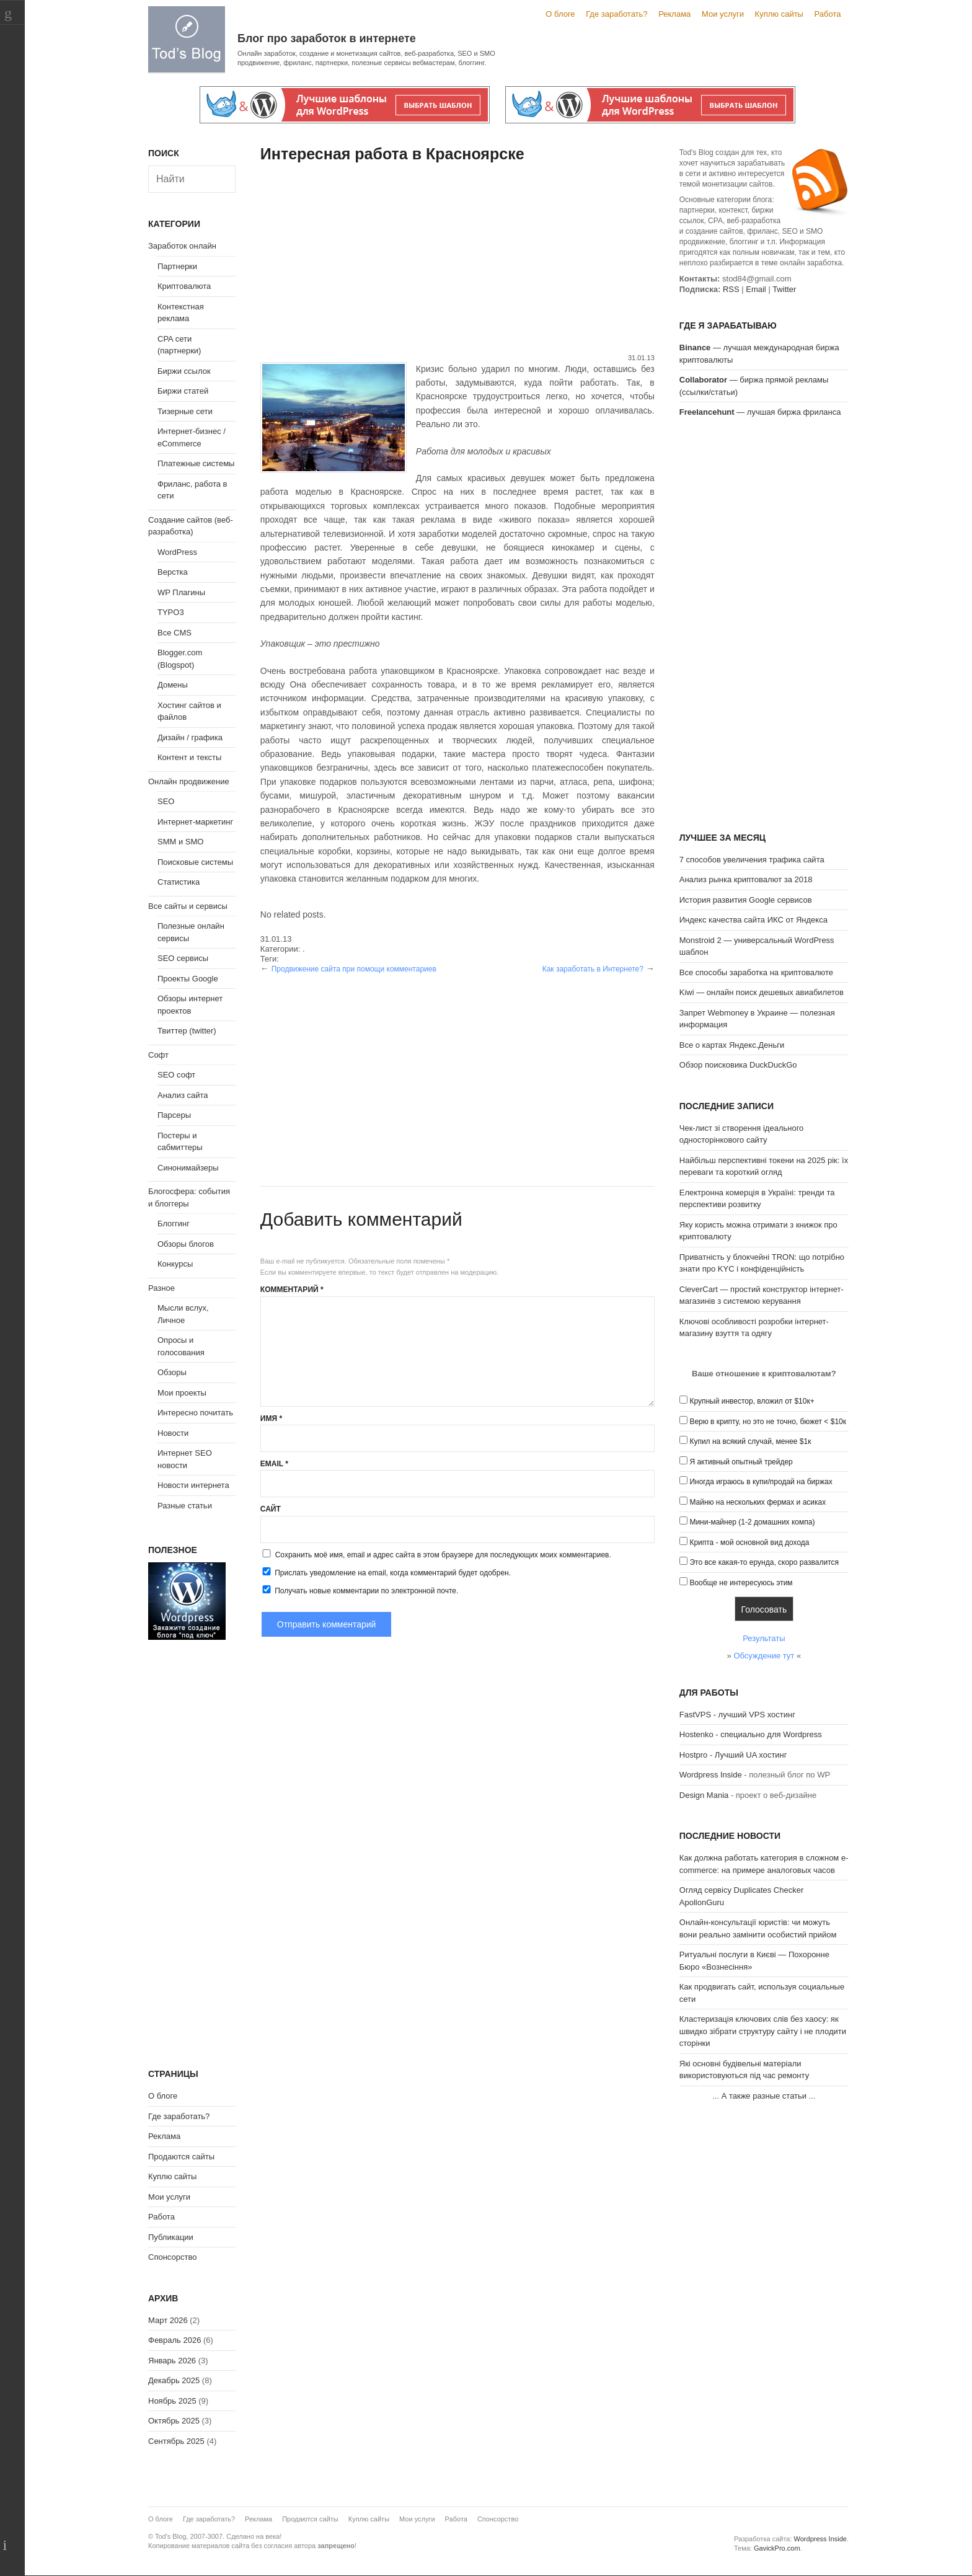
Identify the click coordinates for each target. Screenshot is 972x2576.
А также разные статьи (764, 2095)
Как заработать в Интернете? (592, 969)
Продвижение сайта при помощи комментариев (354, 969)
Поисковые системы (195, 862)
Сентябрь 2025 (176, 2441)
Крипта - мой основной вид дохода (749, 1542)
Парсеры (174, 1115)
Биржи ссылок (184, 371)
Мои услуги (723, 14)
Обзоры (172, 1372)
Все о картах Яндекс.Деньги (731, 1045)
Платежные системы (195, 463)
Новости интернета (193, 1485)
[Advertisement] (457, 260)
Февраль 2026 (174, 2340)
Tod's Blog (186, 39)
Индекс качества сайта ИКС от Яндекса (753, 919)
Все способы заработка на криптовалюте (756, 972)
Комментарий (292, 1289)
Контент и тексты (189, 757)
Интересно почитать (195, 1412)
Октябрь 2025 (174, 2420)
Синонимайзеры (188, 1167)
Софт (158, 1055)
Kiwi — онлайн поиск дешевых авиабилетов (761, 992)
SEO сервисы (182, 958)
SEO (165, 801)
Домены (172, 684)
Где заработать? (616, 14)
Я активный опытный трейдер (740, 1462)
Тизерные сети (185, 411)
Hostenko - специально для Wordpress (750, 1734)
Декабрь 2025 (174, 2380)
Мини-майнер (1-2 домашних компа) (752, 1522)
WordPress (177, 552)
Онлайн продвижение (188, 781)
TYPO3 (170, 612)
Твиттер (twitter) (186, 1030)
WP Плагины (181, 592)
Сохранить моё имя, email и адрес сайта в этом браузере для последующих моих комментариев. (443, 1555)
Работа (828, 14)
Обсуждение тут (763, 1655)
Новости (172, 1433)
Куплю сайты (779, 14)
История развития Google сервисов (745, 900)
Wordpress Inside (710, 1774)
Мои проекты (181, 1392)
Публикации (170, 2237)
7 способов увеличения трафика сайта (751, 859)
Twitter (784, 289)
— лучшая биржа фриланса (760, 412)
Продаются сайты (181, 2156)
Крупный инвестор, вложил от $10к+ (751, 1401)
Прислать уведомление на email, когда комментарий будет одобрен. (385, 1572)
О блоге (560, 14)
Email (274, 1463)
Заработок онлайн (182, 245)
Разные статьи (184, 1505)
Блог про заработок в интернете (326, 38)
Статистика (178, 882)
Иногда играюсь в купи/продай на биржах (760, 1481)
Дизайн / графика (190, 737)
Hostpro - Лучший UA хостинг (733, 1754)
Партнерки (177, 266)
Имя (271, 1418)
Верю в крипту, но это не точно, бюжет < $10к (767, 1421)
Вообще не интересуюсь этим (740, 1582)
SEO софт (176, 1074)
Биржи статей (182, 391)
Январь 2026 (172, 2360)
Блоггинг (173, 1223)
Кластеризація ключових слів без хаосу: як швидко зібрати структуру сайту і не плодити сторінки (762, 2031)
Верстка (172, 572)
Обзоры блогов (185, 1244)
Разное (161, 1288)
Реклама (674, 14)
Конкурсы (175, 1263)
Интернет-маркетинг (195, 821)
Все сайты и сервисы (188, 906)
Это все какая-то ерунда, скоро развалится (764, 1562)
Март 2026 (168, 2320)
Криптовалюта (184, 286)
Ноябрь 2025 (172, 2401)
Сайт (270, 1509)
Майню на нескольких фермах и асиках (757, 1502)
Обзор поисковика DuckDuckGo (738, 1064)
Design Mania (704, 1795)
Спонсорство (172, 2257)
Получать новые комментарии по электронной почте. (359, 1590)
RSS (731, 289)
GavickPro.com (777, 2548)
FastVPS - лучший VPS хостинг (737, 1714)
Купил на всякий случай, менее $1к (750, 1441)
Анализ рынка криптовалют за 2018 (746, 879)
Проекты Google (187, 978)
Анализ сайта (182, 1095)
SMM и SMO (180, 841)
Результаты (764, 1638)
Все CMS (174, 632)
